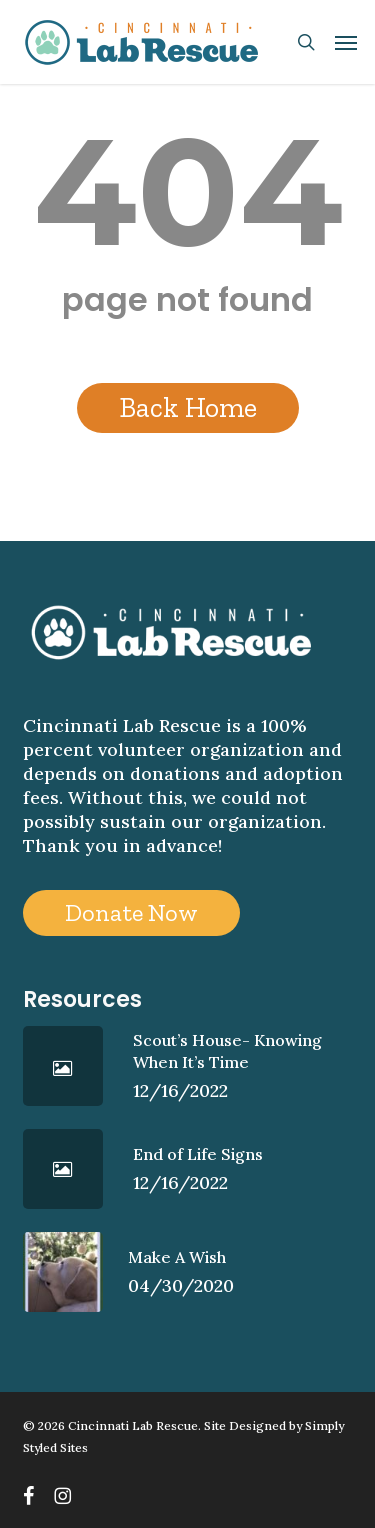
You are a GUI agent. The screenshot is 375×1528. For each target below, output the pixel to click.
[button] (346, 42)
